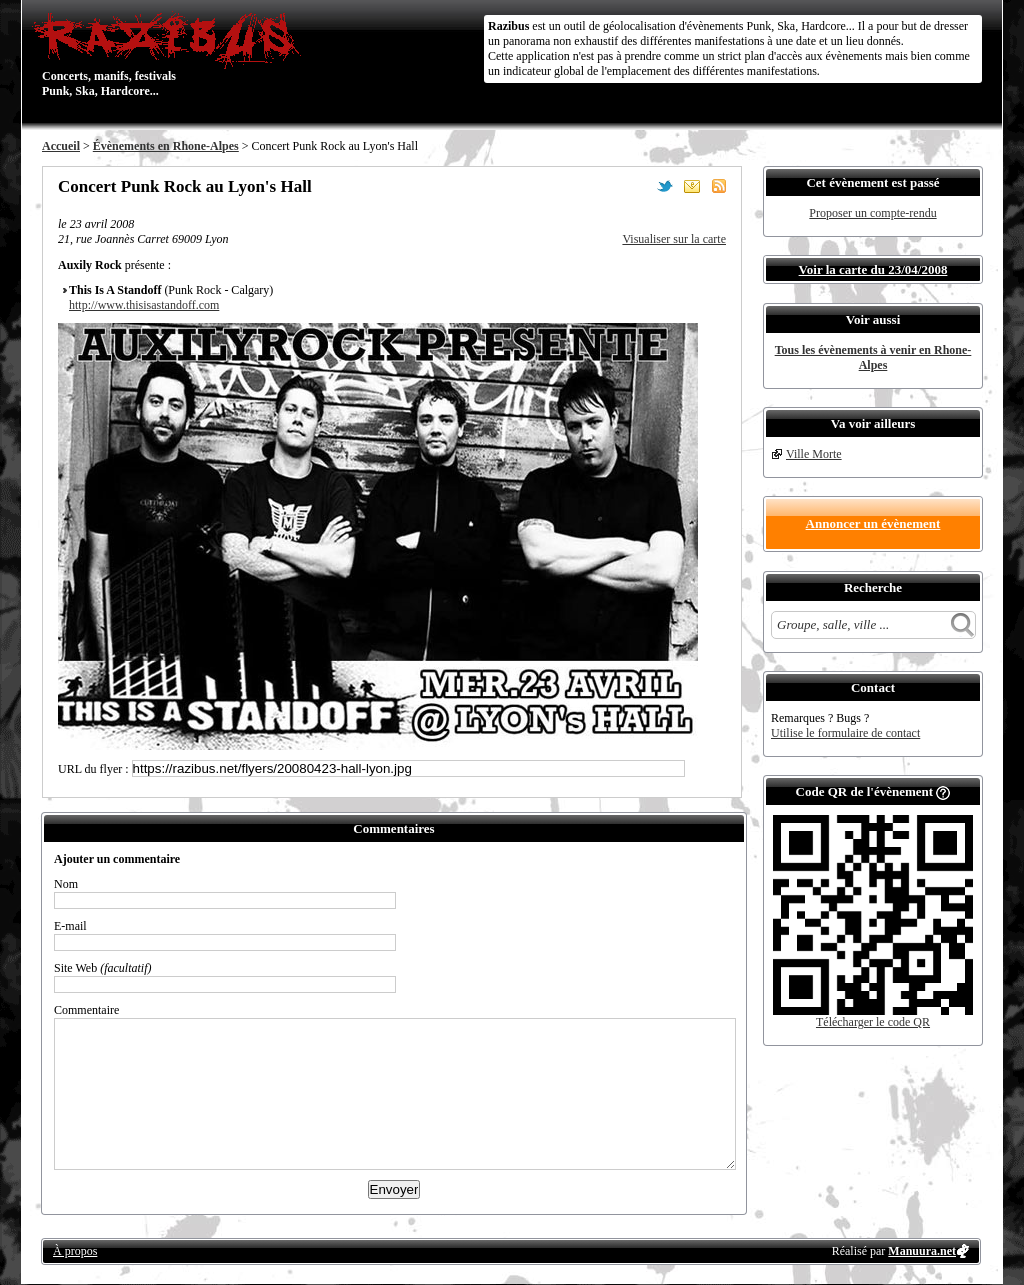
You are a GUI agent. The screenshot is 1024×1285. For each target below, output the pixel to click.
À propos (75, 1251)
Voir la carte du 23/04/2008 (873, 269)
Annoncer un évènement (873, 523)
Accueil (61, 146)
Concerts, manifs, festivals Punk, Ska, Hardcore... (171, 54)
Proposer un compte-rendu (872, 213)
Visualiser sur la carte (674, 239)
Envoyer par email (692, 186)
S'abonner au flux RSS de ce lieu (719, 186)
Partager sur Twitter (665, 186)
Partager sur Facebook (638, 186)
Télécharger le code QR (873, 1022)
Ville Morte (814, 454)
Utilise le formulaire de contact (845, 733)
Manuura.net (922, 1251)
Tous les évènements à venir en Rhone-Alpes (873, 357)
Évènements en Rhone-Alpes (166, 146)
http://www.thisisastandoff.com (144, 305)
